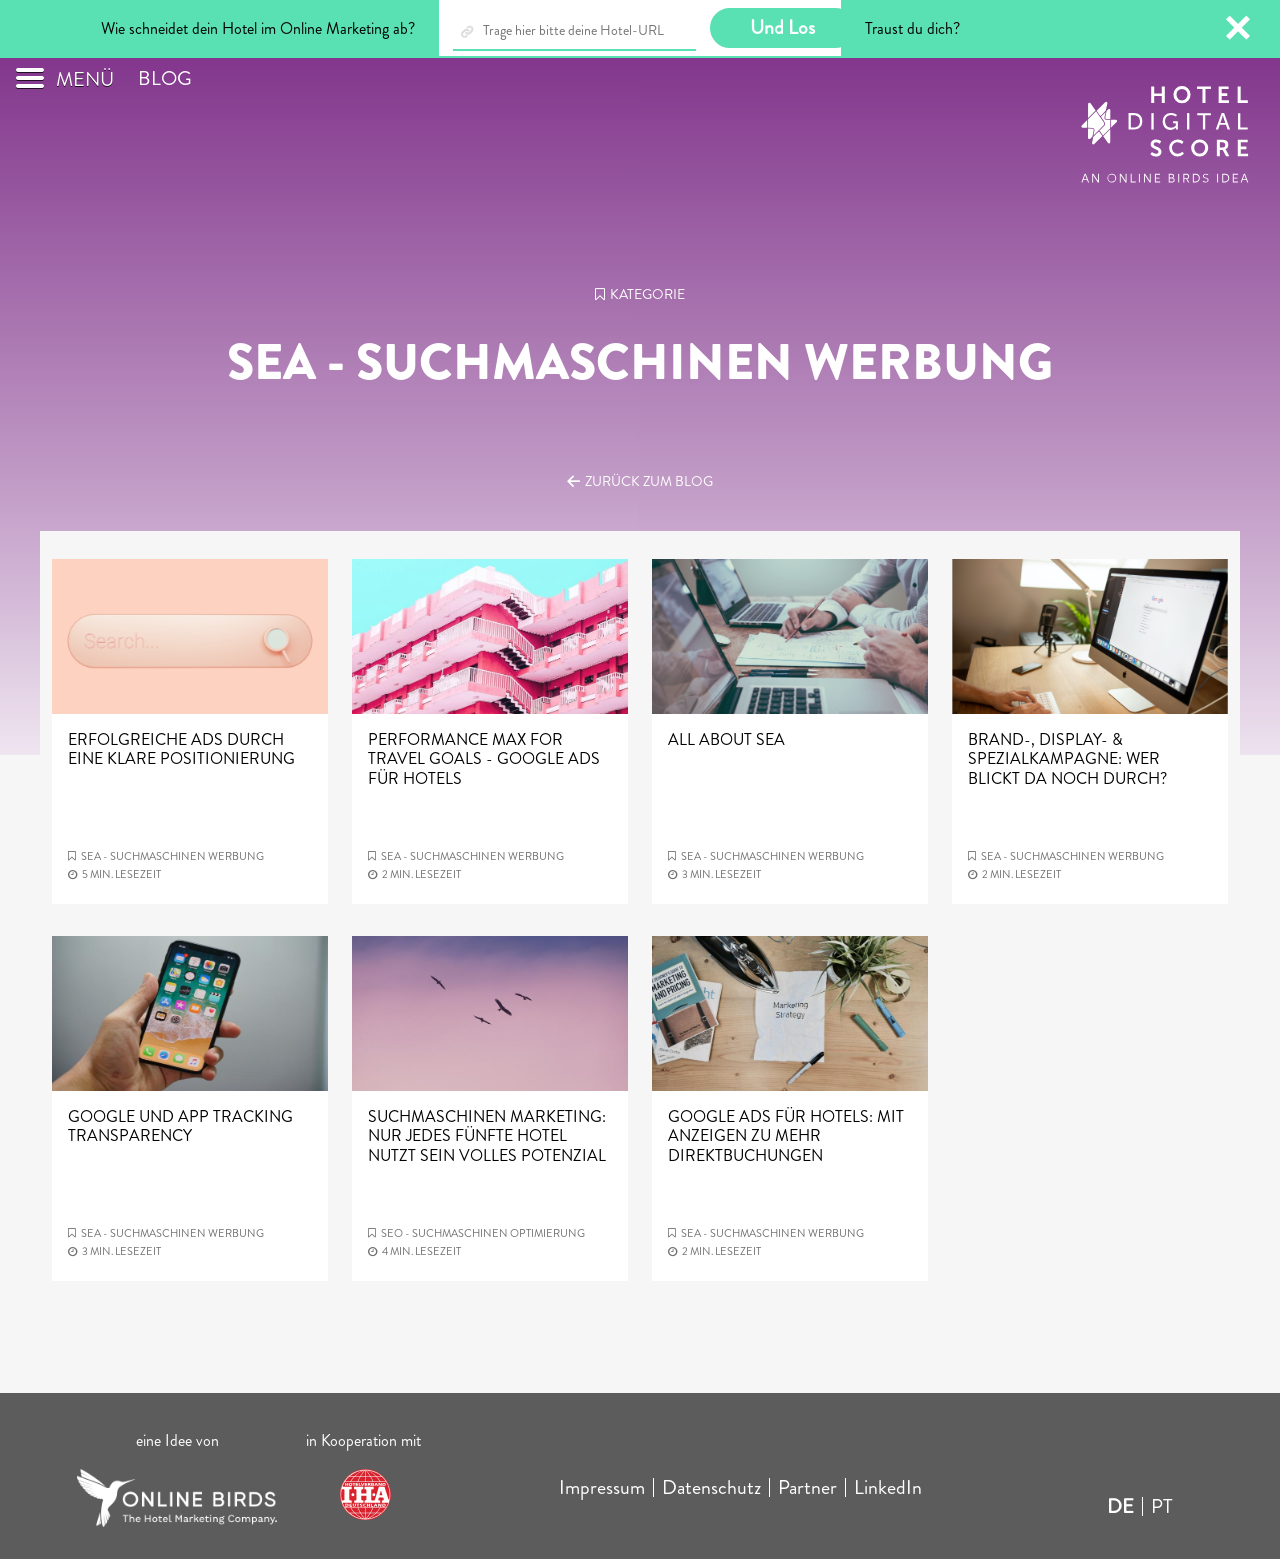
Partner (807, 1487)
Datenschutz (711, 1487)
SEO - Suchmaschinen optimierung (483, 1233)
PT (1162, 1506)
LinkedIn (888, 1487)
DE (1120, 1506)
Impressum (602, 1487)
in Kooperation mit (365, 1440)
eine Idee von (177, 1440)
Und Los (782, 27)
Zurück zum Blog (649, 481)
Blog (165, 78)
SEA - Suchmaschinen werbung (172, 856)
